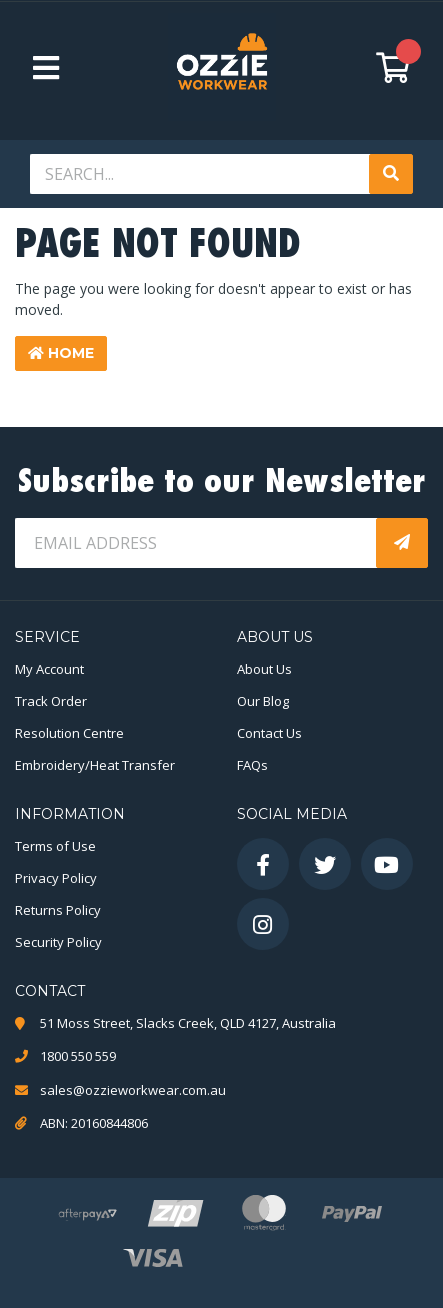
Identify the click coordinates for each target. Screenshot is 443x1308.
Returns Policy (58, 910)
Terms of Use (55, 846)
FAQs (252, 765)
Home (61, 353)
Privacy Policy (56, 878)
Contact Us (269, 733)
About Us (264, 669)
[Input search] (201, 174)
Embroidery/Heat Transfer (95, 765)
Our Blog (263, 701)
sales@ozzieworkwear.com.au (133, 1090)
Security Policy (58, 942)
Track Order (51, 701)
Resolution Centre (69, 733)
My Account (49, 669)
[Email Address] (197, 543)
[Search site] (391, 174)
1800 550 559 (78, 1056)
